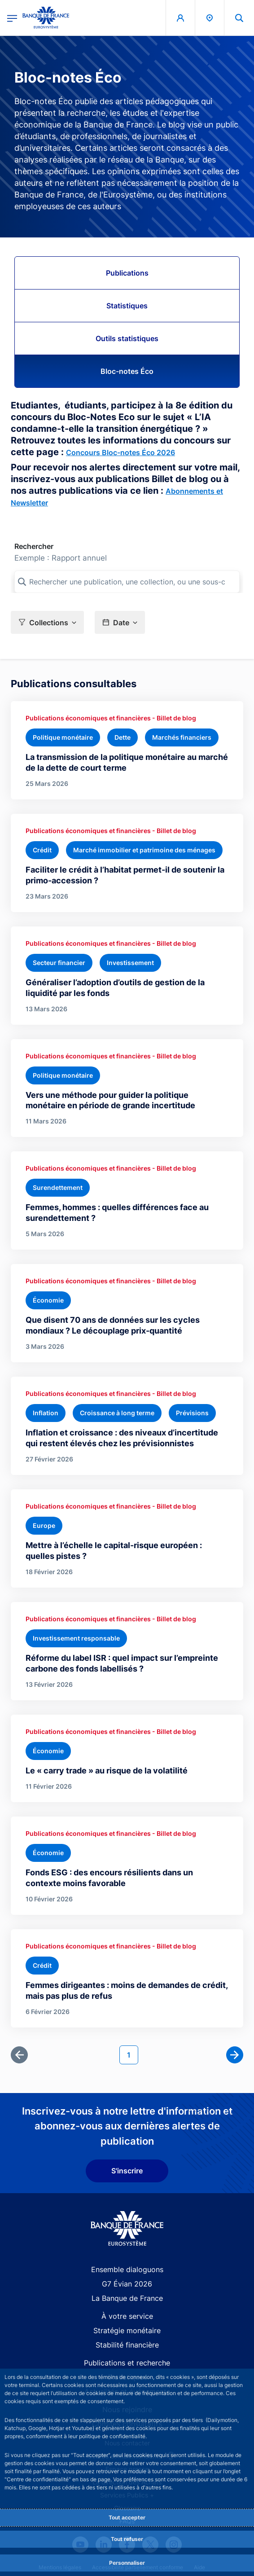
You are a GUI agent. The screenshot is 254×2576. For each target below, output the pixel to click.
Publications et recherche (127, 2362)
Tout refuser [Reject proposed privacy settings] (127, 2539)
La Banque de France (127, 2298)
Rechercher (33, 546)
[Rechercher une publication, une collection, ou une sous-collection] (127, 581)
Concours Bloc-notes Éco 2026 (120, 452)
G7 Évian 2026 (127, 2283)
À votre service (127, 2316)
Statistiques (127, 305)
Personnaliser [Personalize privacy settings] (127, 2562)
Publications (127, 272)
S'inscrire (127, 2170)
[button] (47, 622)
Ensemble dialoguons (127, 2269)
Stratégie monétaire (127, 2330)
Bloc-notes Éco (127, 371)
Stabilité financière (127, 2344)
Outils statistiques (127, 338)
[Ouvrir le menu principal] (12, 17)
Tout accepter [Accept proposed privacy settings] (127, 2517)
